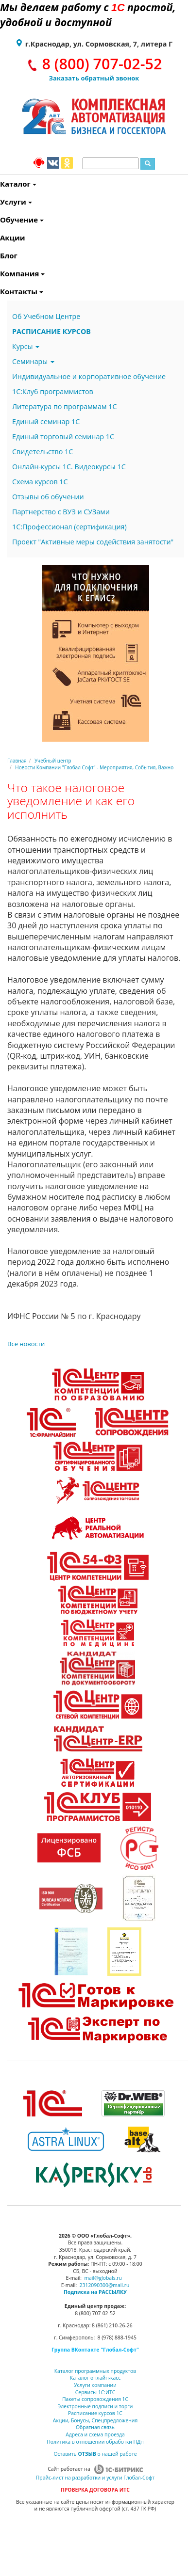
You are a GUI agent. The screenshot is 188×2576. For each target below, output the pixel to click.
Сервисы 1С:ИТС (95, 2392)
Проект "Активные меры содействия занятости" (92, 541)
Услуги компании (95, 2385)
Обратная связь (95, 2427)
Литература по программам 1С (64, 406)
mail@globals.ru (103, 2277)
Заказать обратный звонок (94, 78)
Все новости (26, 1343)
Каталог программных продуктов (95, 2371)
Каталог (1, 184)
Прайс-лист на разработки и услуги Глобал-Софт (95, 2477)
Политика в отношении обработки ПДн (95, 2441)
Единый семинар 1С (46, 421)
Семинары (33, 361)
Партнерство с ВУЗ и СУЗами (61, 511)
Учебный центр (52, 760)
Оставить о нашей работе (95, 2453)
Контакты (1, 291)
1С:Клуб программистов (52, 391)
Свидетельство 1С (42, 451)
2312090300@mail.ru (105, 2285)
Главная (17, 760)
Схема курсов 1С (40, 481)
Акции (1, 237)
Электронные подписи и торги (95, 2406)
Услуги (1, 202)
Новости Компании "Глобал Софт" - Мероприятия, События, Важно (94, 767)
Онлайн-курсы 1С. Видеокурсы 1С (69, 466)
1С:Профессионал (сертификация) (69, 526)
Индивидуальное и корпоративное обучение (89, 376)
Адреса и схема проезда (95, 2434)
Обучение (1, 219)
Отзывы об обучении (48, 496)
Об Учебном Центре (46, 316)
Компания (1, 273)
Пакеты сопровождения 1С (95, 2399)
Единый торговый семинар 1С (63, 436)
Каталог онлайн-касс (95, 2377)
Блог (1, 255)
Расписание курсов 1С (95, 2413)
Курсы (25, 346)
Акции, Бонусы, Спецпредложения (95, 2420)
